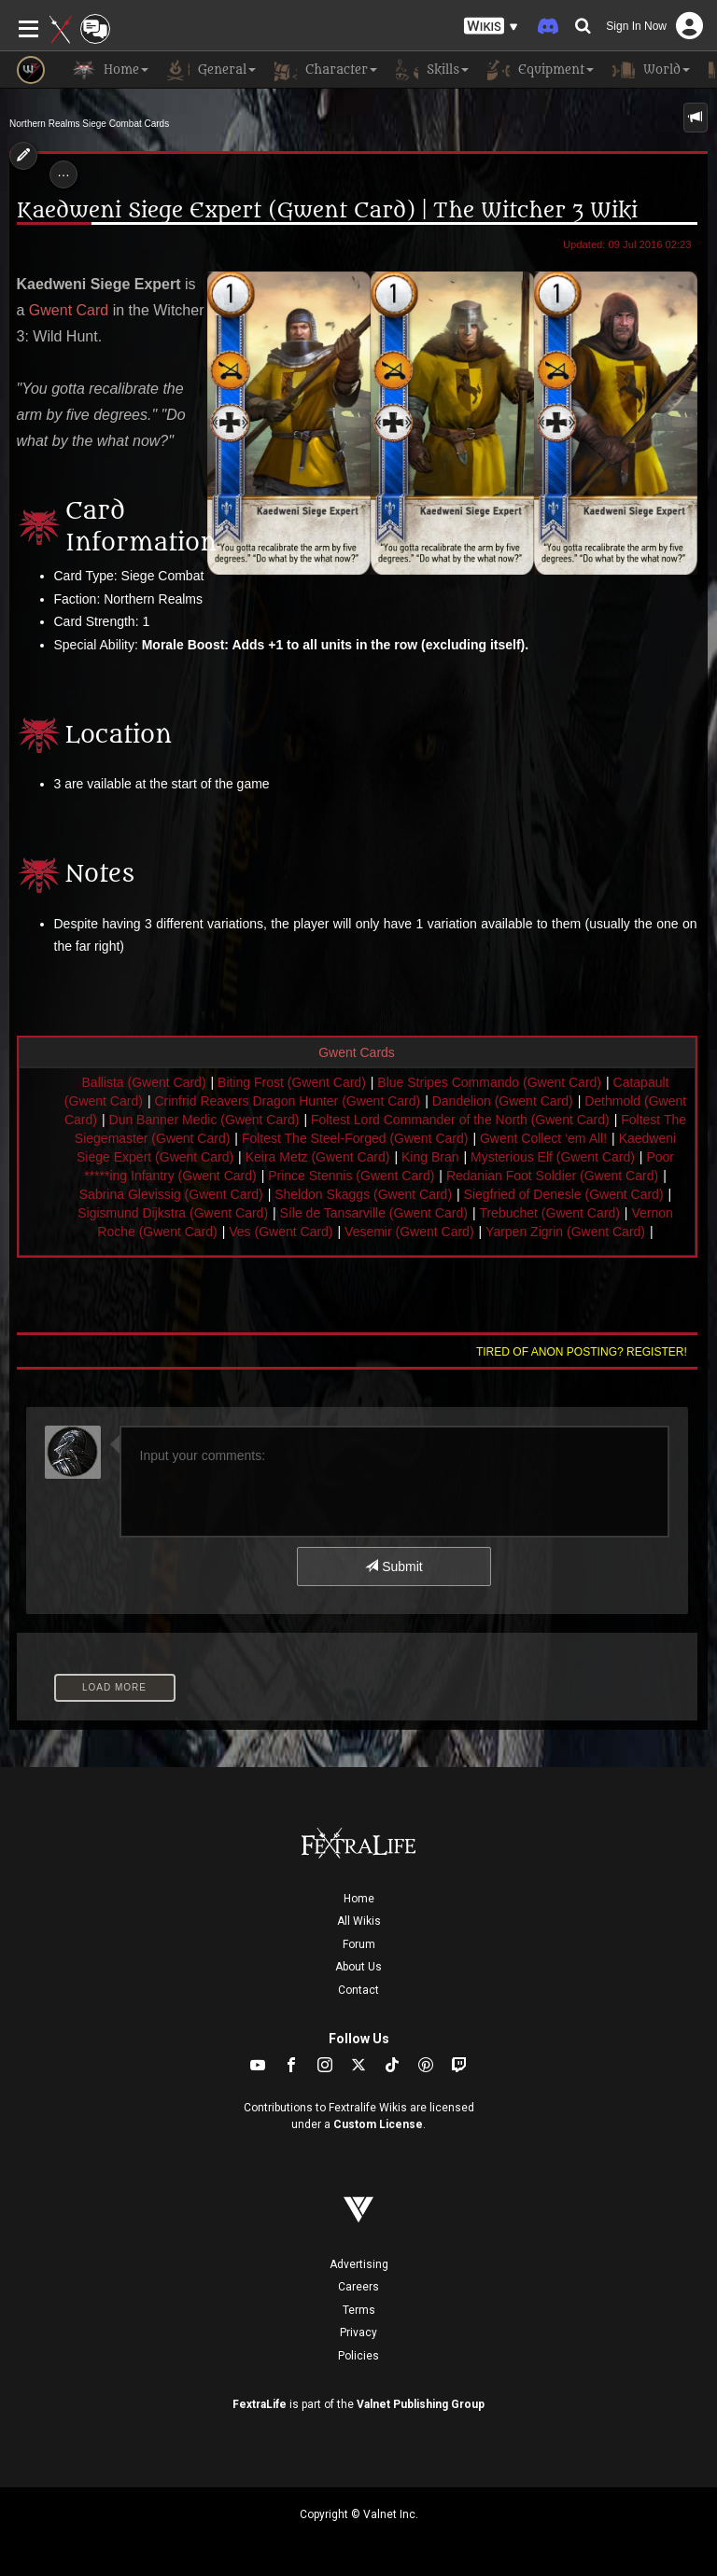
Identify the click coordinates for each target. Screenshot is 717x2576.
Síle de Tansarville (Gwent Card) (374, 1212)
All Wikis (359, 1921)
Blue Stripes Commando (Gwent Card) (489, 1082)
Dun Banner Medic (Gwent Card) (204, 1119)
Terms (359, 2310)
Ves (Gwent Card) (280, 1231)
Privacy (358, 2332)
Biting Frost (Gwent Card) (292, 1082)
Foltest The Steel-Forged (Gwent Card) (355, 1138)
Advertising (359, 2264)
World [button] (651, 70)
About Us (358, 1966)
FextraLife (259, 2404)
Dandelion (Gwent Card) (502, 1100)
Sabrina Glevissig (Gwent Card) (171, 1194)
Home (359, 1898)
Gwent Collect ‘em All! (543, 1138)
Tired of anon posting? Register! (581, 1351)
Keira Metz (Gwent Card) (318, 1156)
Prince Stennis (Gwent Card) (351, 1175)
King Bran (429, 1156)
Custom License (378, 2124)
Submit (393, 1566)
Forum (359, 1944)
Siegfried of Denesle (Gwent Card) (564, 1194)
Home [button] (110, 70)
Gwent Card (68, 310)
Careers (358, 2286)
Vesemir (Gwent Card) (408, 1231)
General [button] (211, 70)
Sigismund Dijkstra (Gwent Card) (172, 1212)
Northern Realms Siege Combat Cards (89, 123)
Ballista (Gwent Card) (144, 1082)
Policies (358, 2355)
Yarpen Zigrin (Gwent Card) (565, 1231)
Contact (358, 1990)
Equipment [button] (540, 70)
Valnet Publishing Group (421, 2404)
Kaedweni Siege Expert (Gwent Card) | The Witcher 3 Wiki (327, 211)
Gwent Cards (356, 1052)
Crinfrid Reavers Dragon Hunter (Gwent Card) (287, 1100)
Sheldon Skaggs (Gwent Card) (363, 1194)
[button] (491, 26)
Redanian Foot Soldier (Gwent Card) (552, 1175)
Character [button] (325, 70)
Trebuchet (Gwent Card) (549, 1212)
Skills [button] (432, 70)
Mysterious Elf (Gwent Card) (553, 1156)
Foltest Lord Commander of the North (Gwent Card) (460, 1119)
